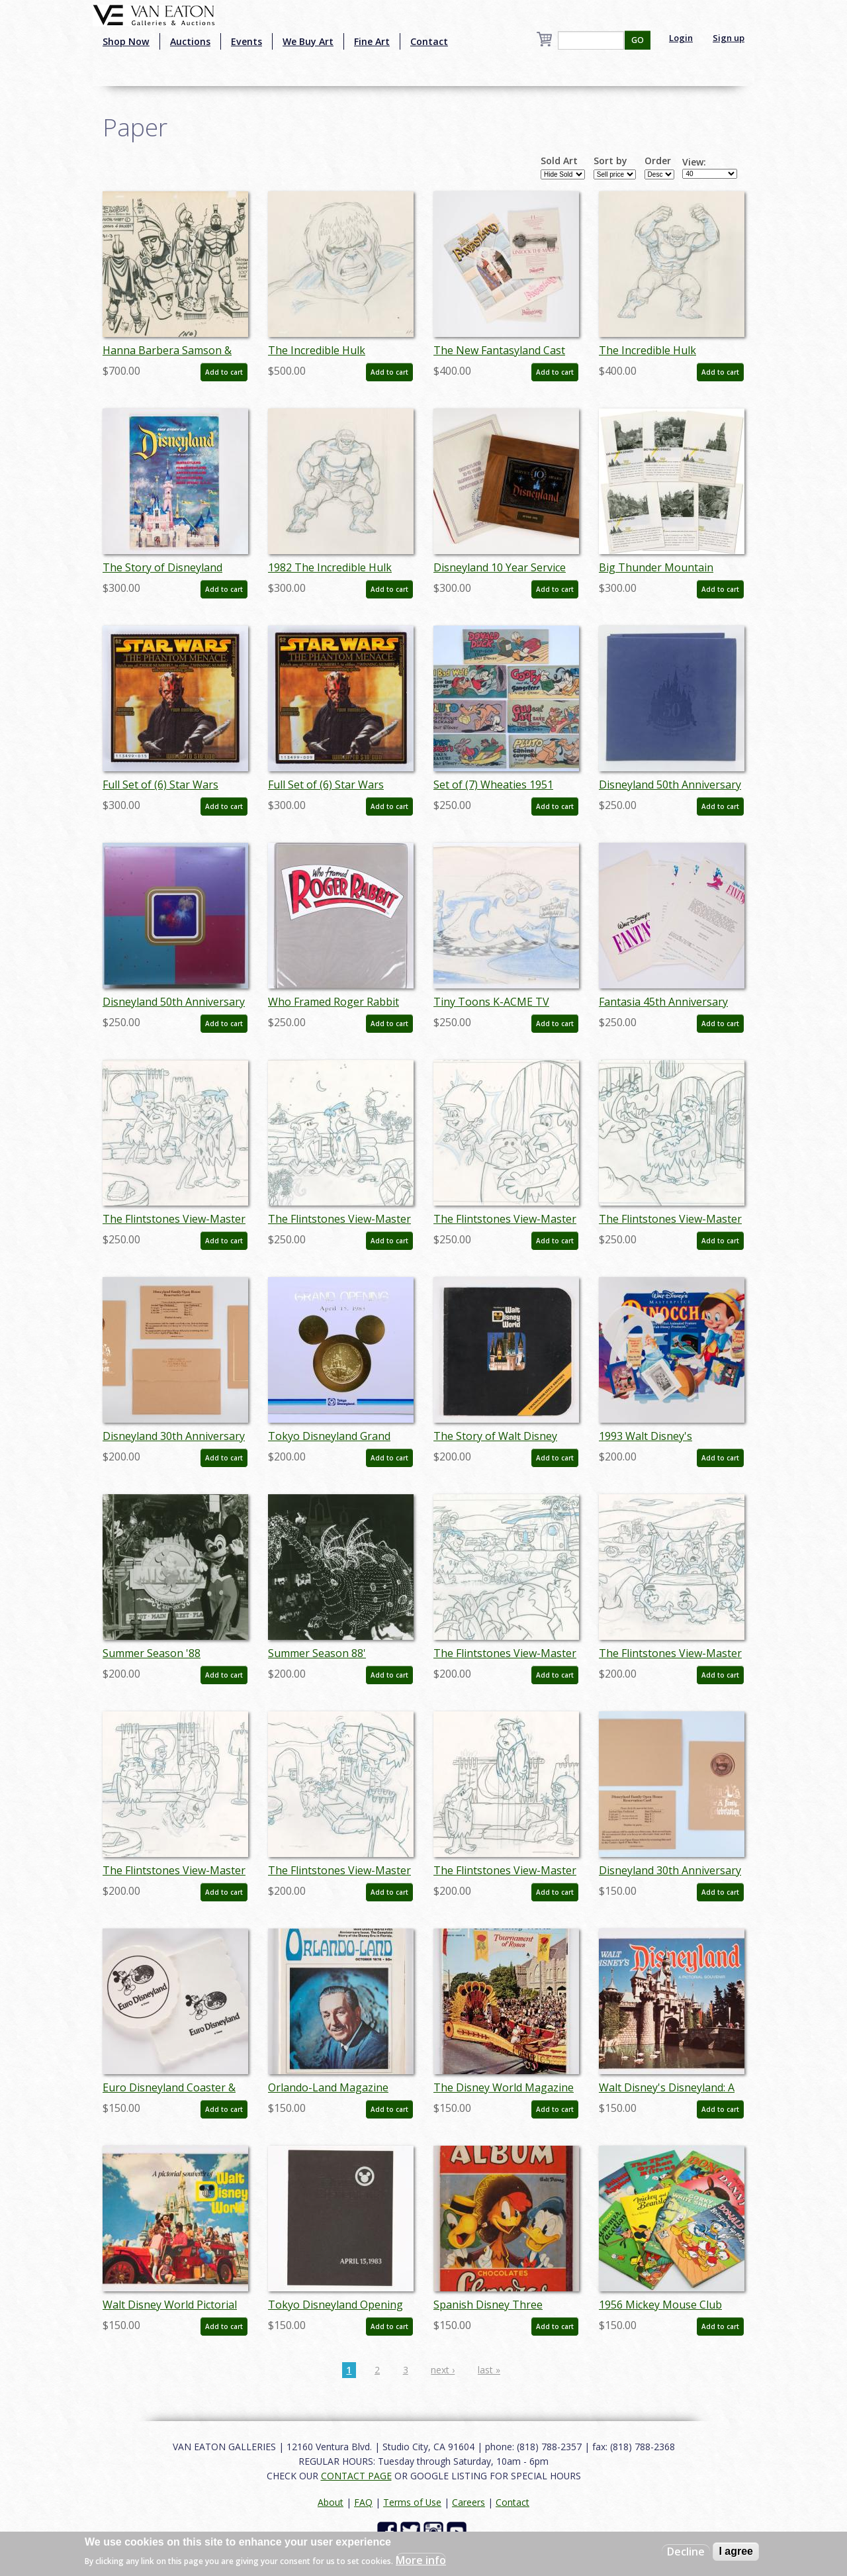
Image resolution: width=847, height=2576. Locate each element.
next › (443, 2369)
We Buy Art (308, 41)
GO (637, 40)
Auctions (190, 41)
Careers (468, 2502)
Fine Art (372, 41)
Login (681, 38)
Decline (686, 2551)
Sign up (728, 38)
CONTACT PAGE (356, 2475)
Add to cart (224, 372)
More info (421, 2560)
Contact (429, 41)
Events (246, 41)
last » (489, 2369)
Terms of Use (412, 2502)
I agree (736, 2551)
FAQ (363, 2502)
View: (694, 162)
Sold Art (559, 161)
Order (658, 161)
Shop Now (126, 41)
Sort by (610, 161)
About (330, 2502)
